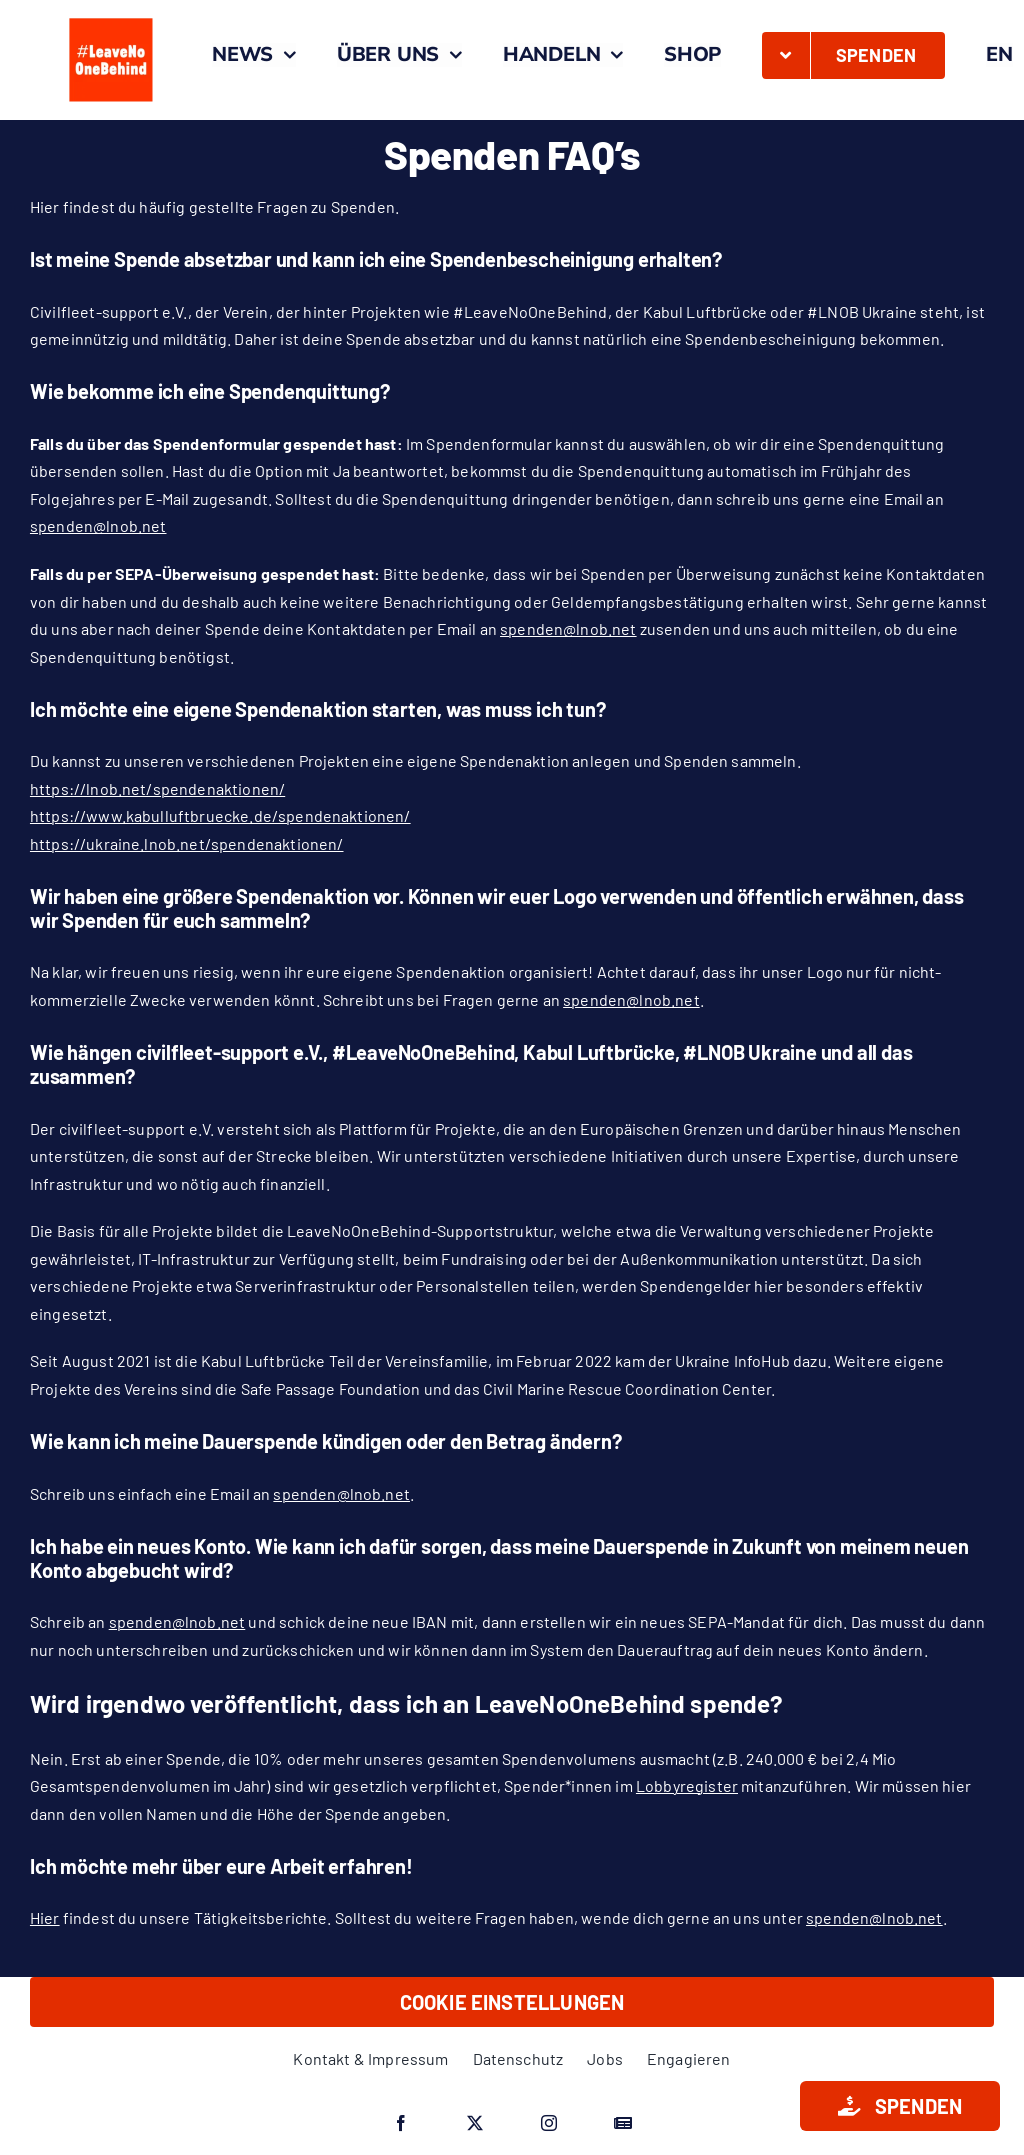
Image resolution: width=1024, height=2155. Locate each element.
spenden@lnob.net (98, 525)
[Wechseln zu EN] (999, 55)
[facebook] (401, 2123)
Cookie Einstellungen (512, 2002)
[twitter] (475, 2123)
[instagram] (549, 2123)
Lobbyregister (687, 1785)
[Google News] (623, 2123)
